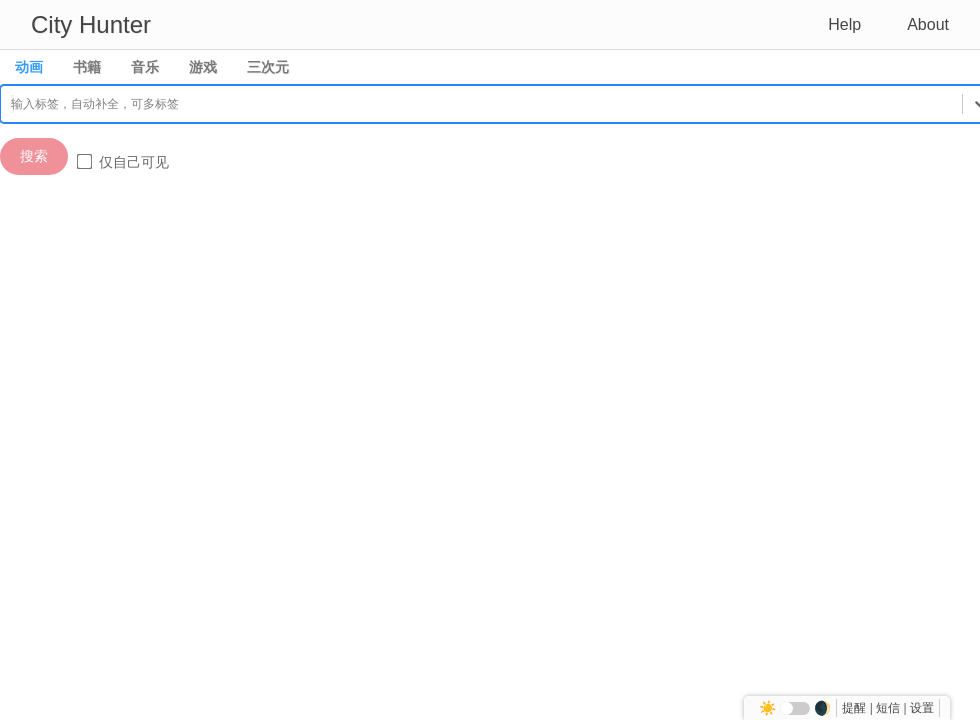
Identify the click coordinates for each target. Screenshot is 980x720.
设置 (922, 708)
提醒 (854, 708)
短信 (888, 708)
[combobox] (12, 104)
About (928, 24)
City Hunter (91, 24)
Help (844, 24)
